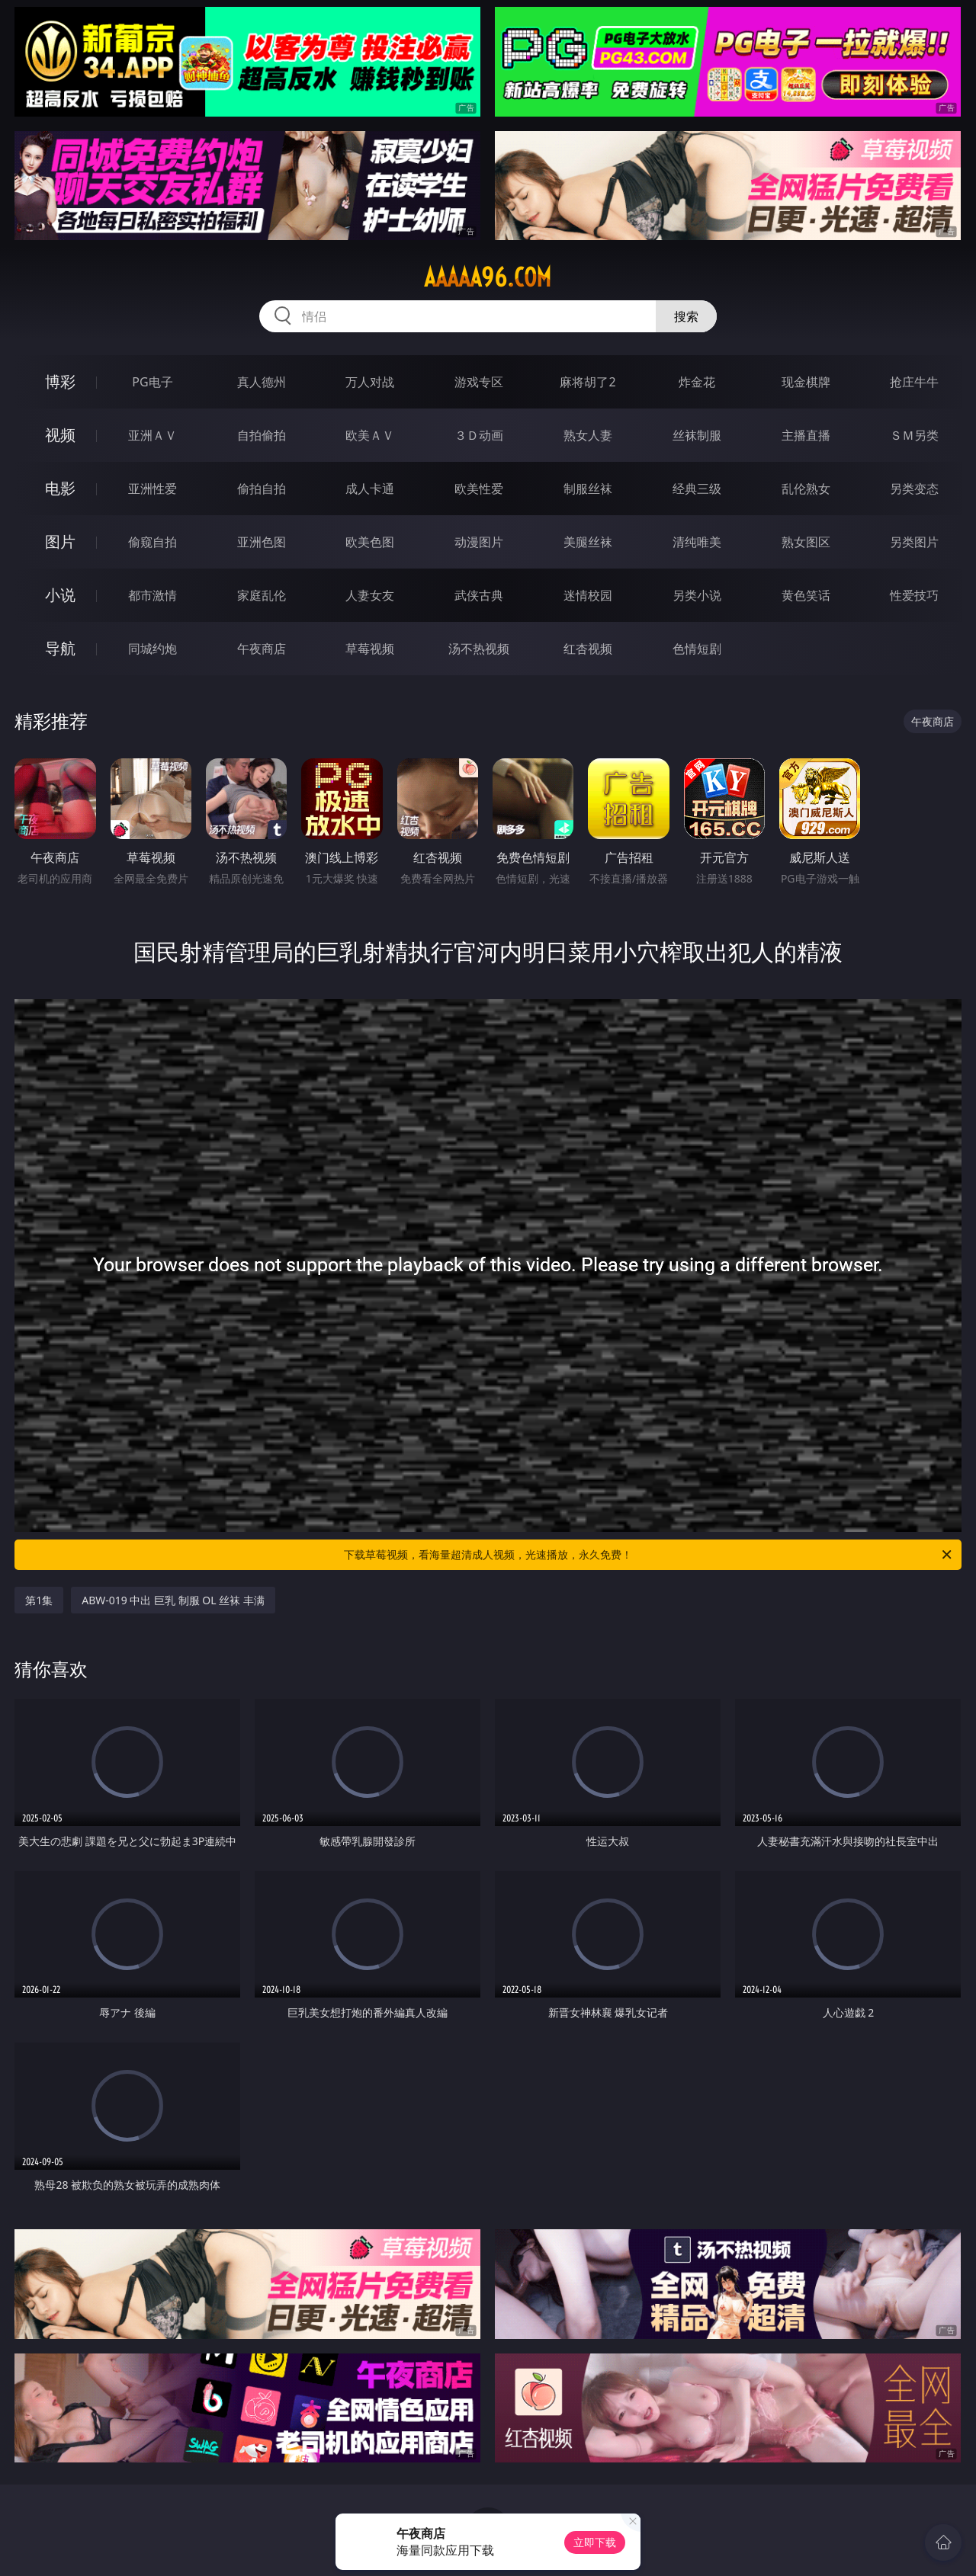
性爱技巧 (914, 595)
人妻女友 (369, 595)
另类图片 (914, 541)
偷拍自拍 (261, 488)
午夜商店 (261, 648)
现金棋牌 (806, 381)
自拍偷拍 (261, 435)
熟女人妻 (587, 435)
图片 (60, 541)
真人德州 (261, 381)
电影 (60, 488)
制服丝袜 (587, 488)
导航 (60, 648)
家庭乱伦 (261, 595)
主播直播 (806, 435)
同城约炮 (152, 648)
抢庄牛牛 (914, 381)
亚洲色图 (261, 541)
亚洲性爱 (152, 488)
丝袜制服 (697, 435)
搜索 (686, 316)
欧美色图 (369, 541)
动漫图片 (478, 541)
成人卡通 (369, 488)
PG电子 (152, 381)
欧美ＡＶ (369, 435)
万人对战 (369, 381)
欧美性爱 (478, 488)
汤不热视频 (478, 648)
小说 (60, 595)
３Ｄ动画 (478, 435)
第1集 (39, 1600)
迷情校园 (587, 595)
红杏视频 (587, 648)
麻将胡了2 (587, 381)
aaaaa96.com (487, 277)
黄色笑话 (806, 595)
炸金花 (697, 381)
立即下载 (594, 2542)
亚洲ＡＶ (152, 435)
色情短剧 (697, 648)
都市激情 (152, 595)
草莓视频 (369, 648)
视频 (60, 435)
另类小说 (697, 595)
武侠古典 (478, 595)
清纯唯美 (697, 541)
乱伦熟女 (806, 488)
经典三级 (697, 488)
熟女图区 (806, 541)
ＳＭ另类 (914, 435)
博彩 (60, 381)
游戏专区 (478, 381)
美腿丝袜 (587, 541)
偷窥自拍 (152, 541)
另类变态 (914, 488)
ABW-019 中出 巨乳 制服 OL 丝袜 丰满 (173, 1600)
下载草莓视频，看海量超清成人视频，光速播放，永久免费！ (649, 1555)
